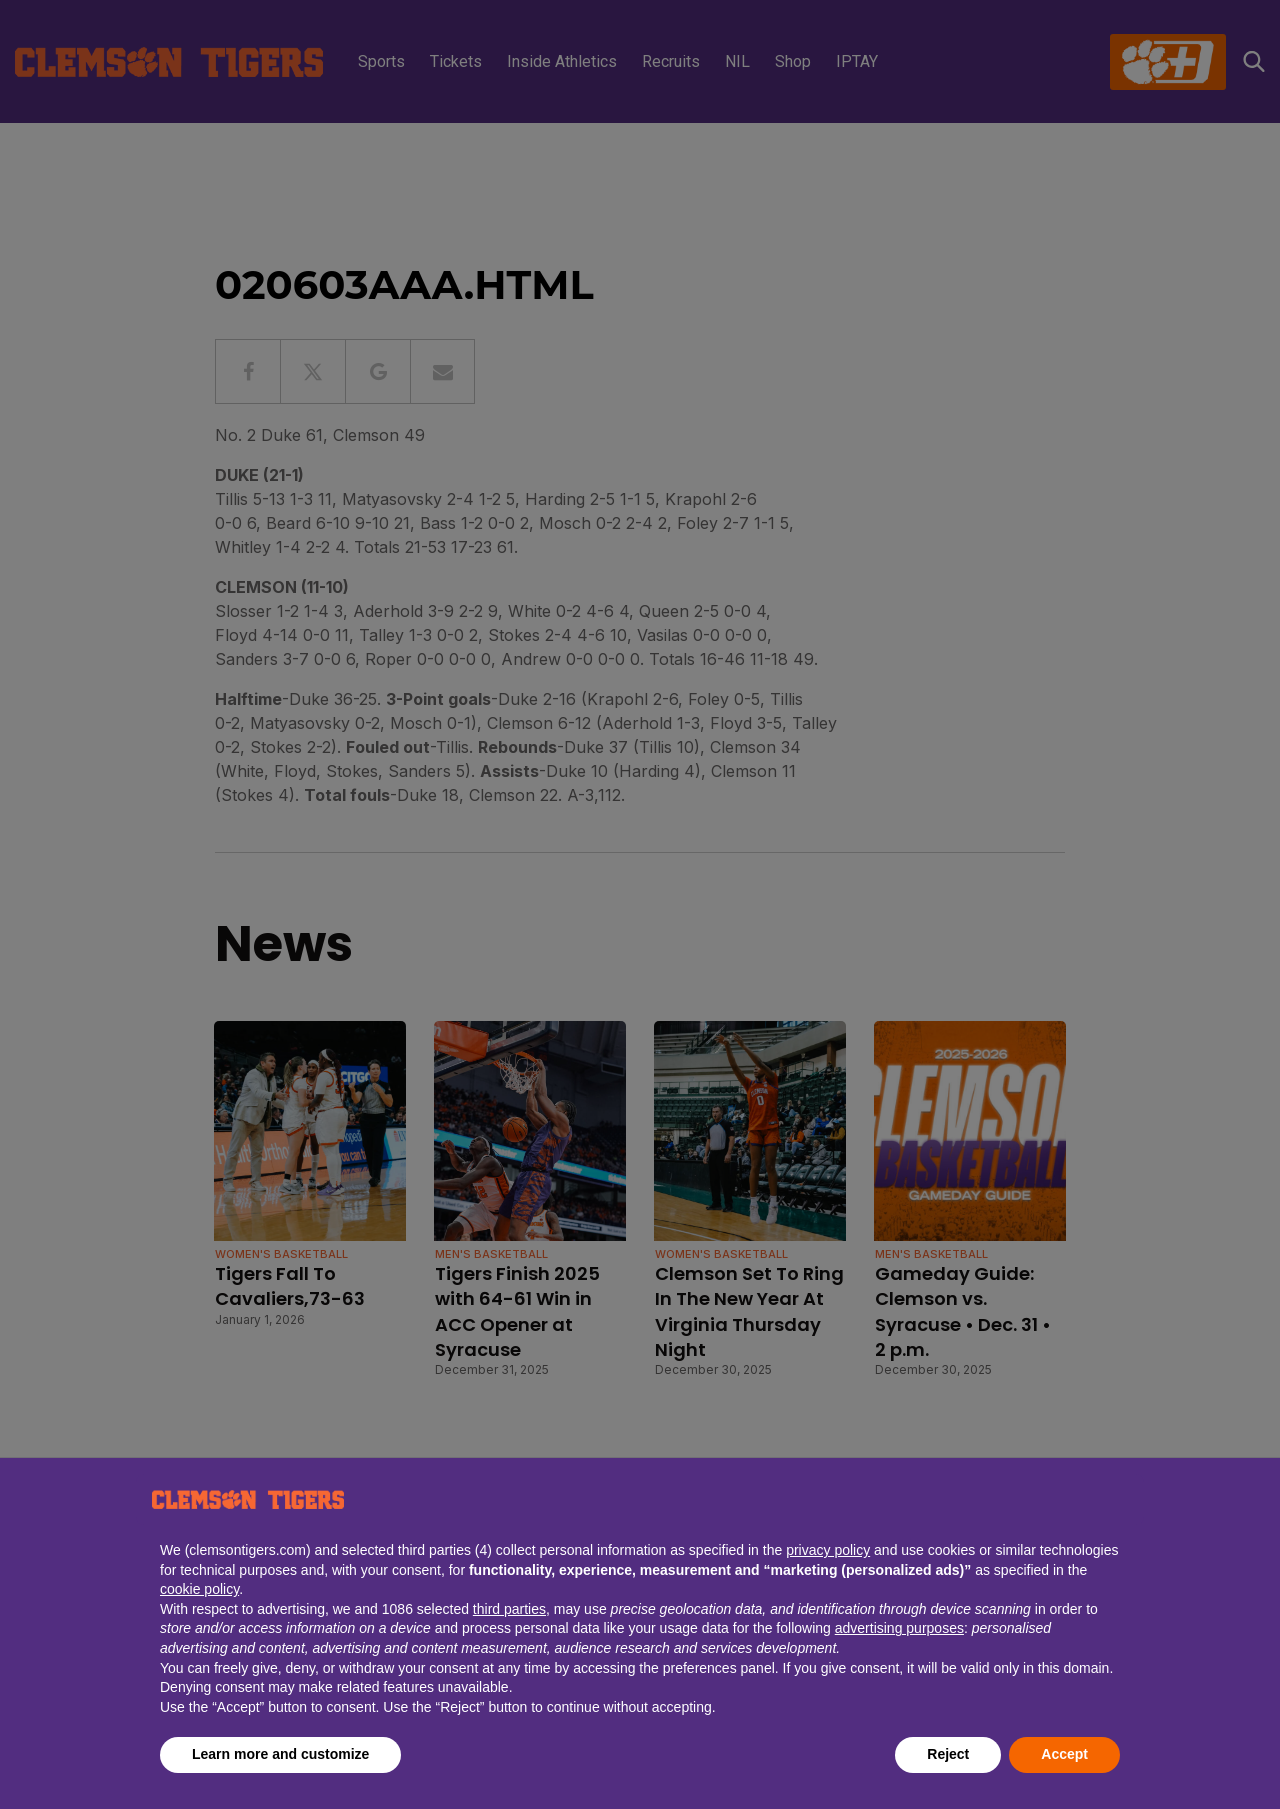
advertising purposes (899, 1628)
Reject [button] (948, 1754)
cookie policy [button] (199, 1589)
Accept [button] (1064, 1754)
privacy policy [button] (828, 1550)
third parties (509, 1609)
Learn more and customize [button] (280, 1754)
